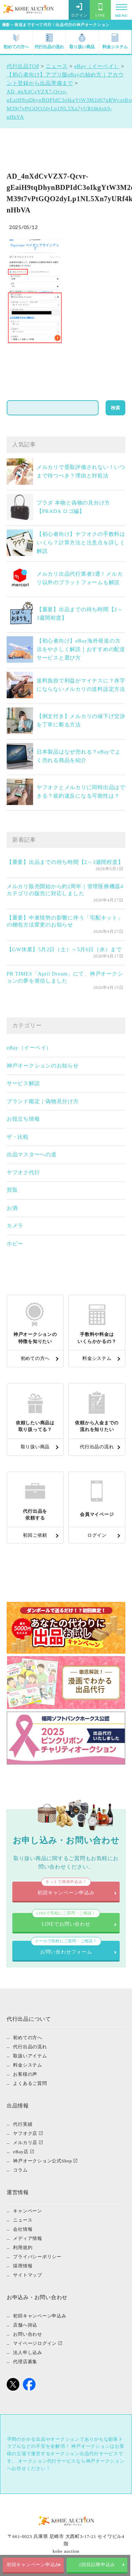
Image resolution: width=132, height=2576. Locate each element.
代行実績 (22, 2124)
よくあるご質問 (30, 2083)
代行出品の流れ (49, 41)
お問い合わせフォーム (66, 1948)
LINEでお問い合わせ (66, 1920)
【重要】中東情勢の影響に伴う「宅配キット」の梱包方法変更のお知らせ (65, 921)
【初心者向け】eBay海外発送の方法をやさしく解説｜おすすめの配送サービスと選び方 (81, 649)
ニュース (22, 2220)
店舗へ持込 (25, 2325)
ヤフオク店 (25, 2133)
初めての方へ (16, 41)
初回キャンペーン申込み (33, 2564)
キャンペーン (27, 2210)
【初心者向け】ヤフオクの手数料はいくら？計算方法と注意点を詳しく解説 (81, 542)
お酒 (12, 1208)
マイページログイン (35, 2343)
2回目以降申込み (98, 2564)
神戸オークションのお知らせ (43, 1066)
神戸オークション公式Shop (42, 2160)
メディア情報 (27, 2238)
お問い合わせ (27, 2334)
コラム (20, 2170)
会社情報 (22, 2229)
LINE (100, 10)
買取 (12, 1190)
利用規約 (22, 2247)
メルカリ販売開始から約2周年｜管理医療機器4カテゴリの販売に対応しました (65, 890)
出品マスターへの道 (32, 1154)
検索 (115, 407)
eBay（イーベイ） (29, 1048)
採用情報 (22, 2265)
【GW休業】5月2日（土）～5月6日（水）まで (64, 949)
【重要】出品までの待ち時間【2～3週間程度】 (65, 862)
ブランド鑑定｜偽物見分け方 (43, 1101)
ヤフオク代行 (23, 1172)
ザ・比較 (18, 1137)
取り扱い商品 (82, 41)
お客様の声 (25, 2074)
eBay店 (20, 2151)
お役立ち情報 (23, 1119)
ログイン (79, 10)
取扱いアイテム (30, 2055)
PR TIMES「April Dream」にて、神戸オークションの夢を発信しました (65, 977)
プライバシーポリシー (37, 2256)
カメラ (15, 1225)
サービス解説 (23, 1083)
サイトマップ (27, 2275)
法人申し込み (27, 2352)
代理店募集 (25, 2361)
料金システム (115, 41)
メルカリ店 (25, 2142)
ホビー (15, 1243)
